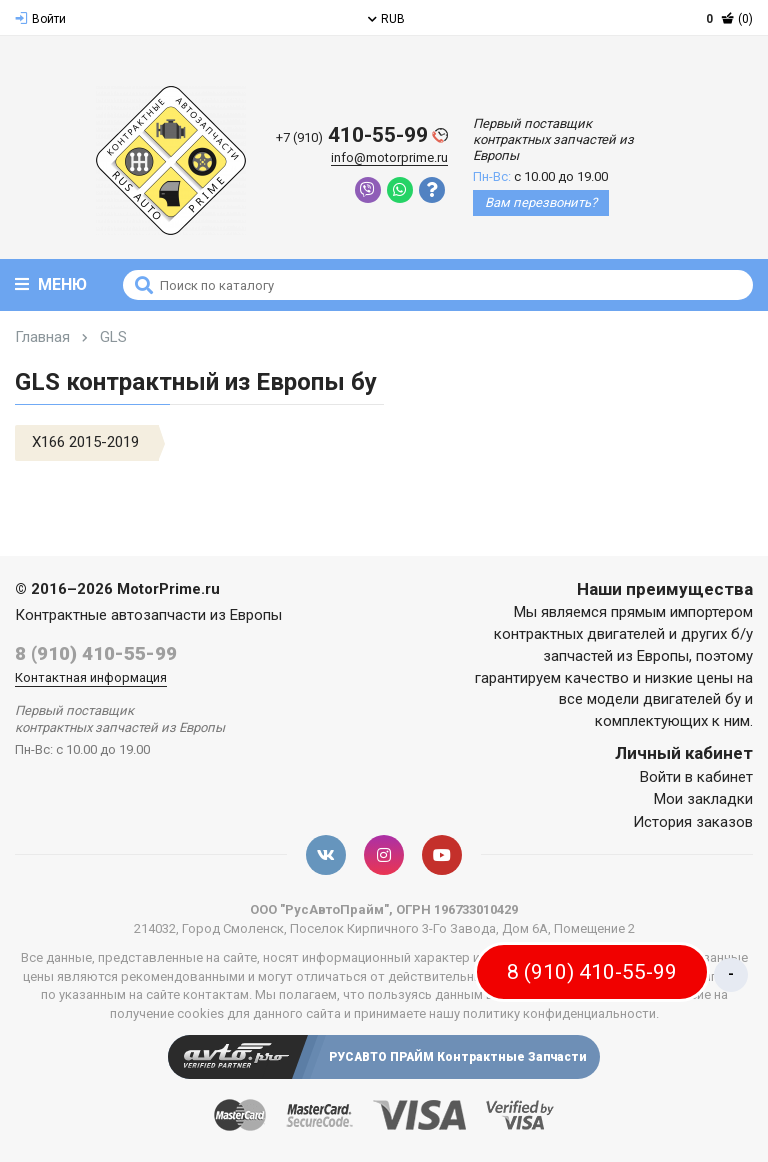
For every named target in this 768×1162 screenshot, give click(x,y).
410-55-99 (362, 135)
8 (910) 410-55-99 (96, 653)
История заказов (693, 822)
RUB (386, 19)
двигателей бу (692, 699)
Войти (40, 19)
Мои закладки (703, 799)
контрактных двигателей (579, 634)
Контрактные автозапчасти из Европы (148, 615)
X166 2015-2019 (85, 442)
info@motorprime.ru (389, 157)
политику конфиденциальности (559, 1013)
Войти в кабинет (696, 777)
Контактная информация (91, 677)
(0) (729, 19)
